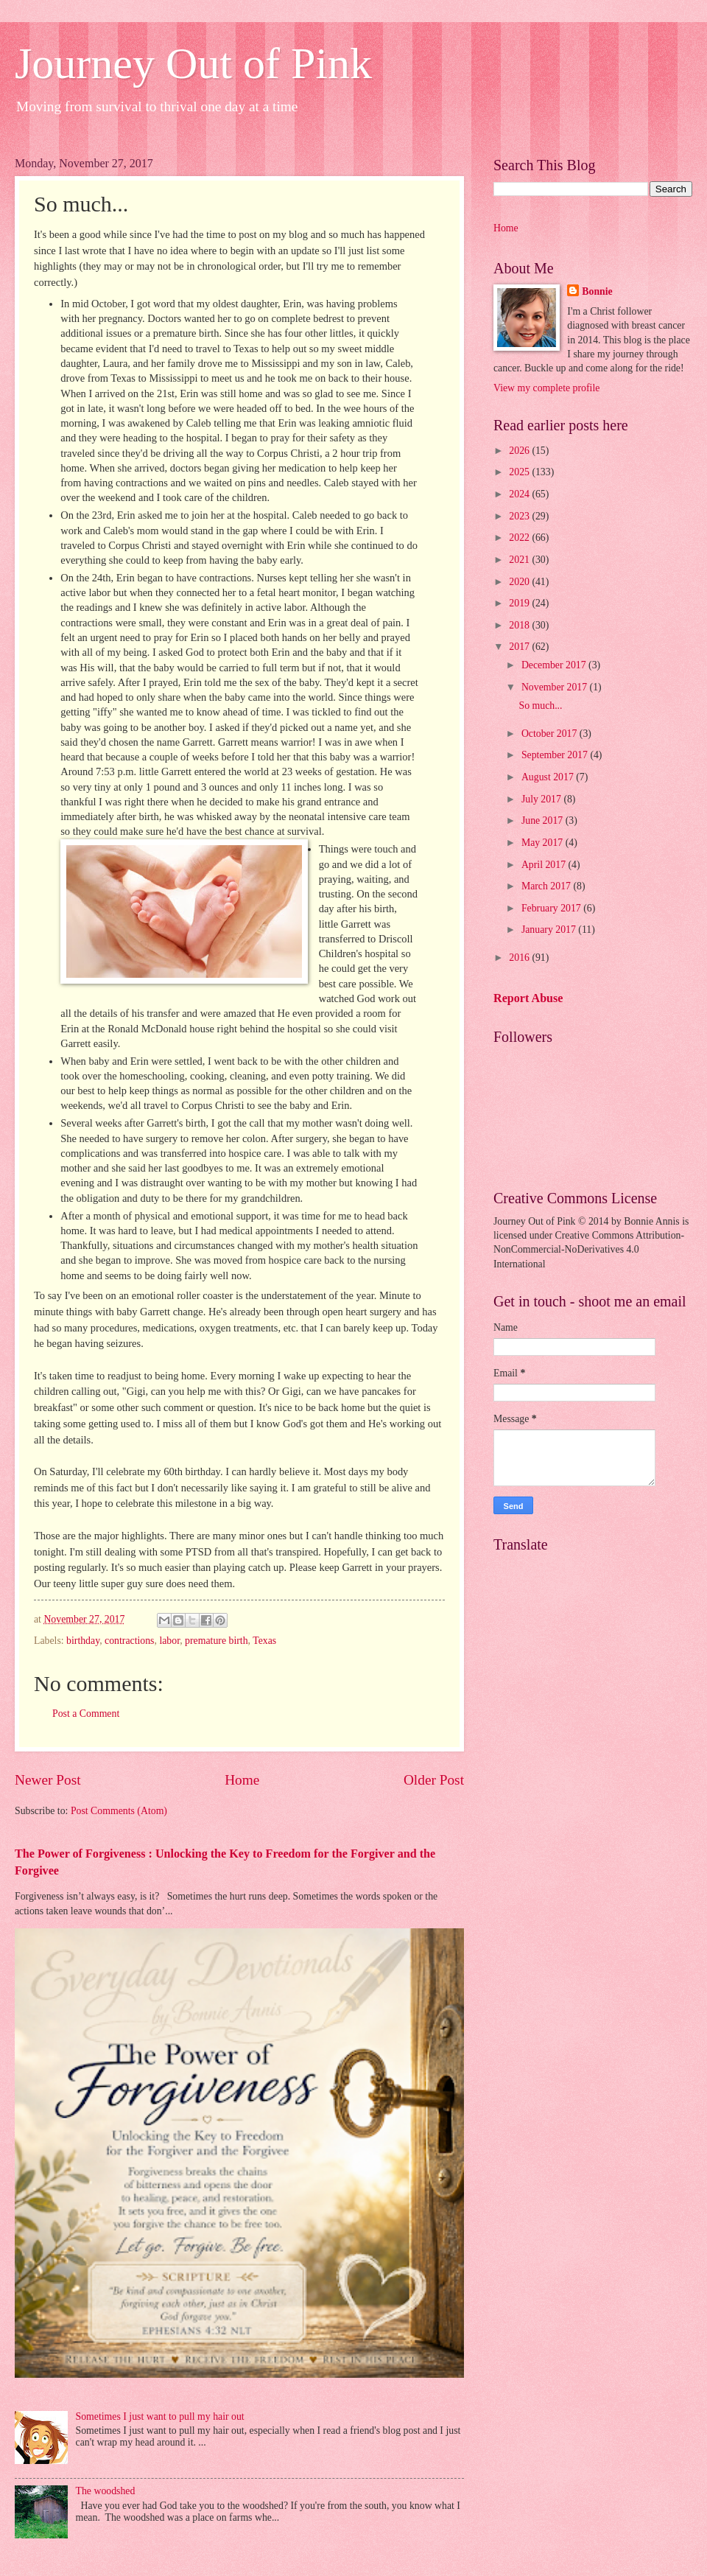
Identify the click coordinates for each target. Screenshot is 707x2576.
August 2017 (548, 777)
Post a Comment (85, 1713)
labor (169, 1640)
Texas (264, 1640)
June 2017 (543, 820)
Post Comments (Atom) (119, 1810)
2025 (520, 471)
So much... (540, 705)
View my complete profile (546, 387)
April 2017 (545, 864)
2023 (520, 516)
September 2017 (556, 754)
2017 (520, 646)
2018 (520, 625)
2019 (520, 603)
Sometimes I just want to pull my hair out (160, 2416)
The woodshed (106, 2490)
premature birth (216, 1640)
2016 (520, 957)
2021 (520, 559)
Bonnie (597, 291)
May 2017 (543, 842)
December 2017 (554, 665)
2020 (520, 581)
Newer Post (48, 1780)
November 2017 (555, 687)
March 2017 (547, 886)
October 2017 (550, 733)
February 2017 (552, 908)
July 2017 (542, 799)
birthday (82, 1640)
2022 (520, 537)
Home (242, 1780)
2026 (520, 450)
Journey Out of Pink (193, 63)
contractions (129, 1640)
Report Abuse (528, 998)
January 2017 (549, 929)
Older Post (434, 1780)
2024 (520, 494)
